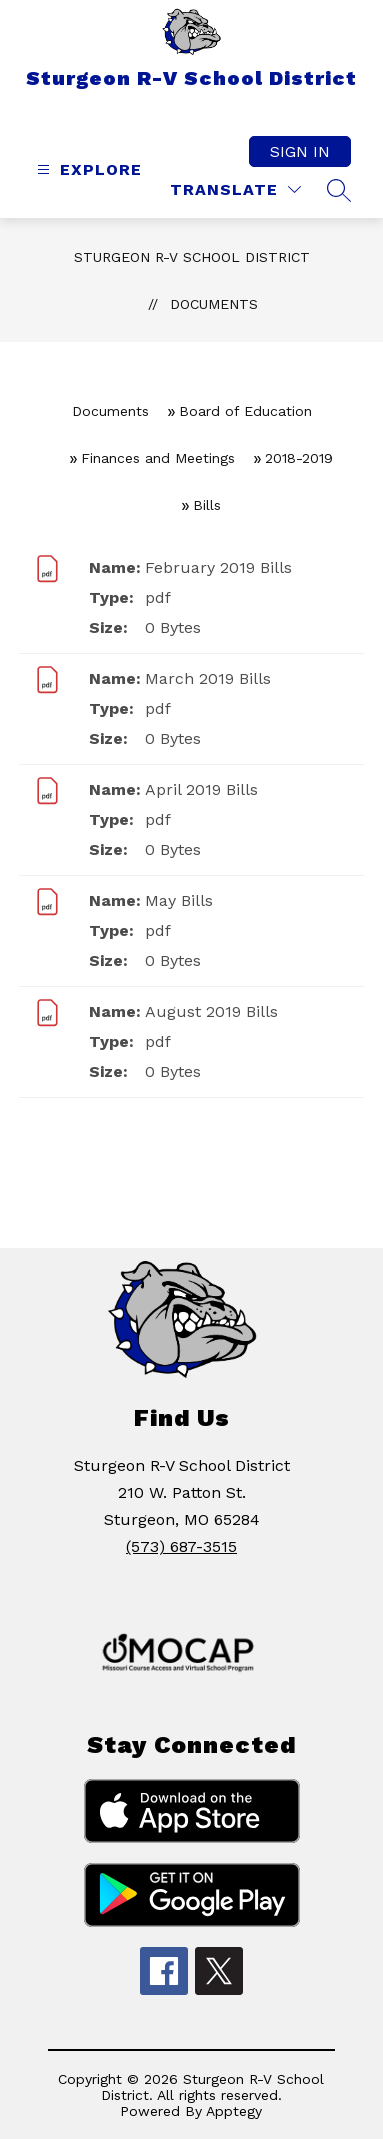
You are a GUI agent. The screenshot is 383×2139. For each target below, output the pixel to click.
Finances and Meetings (158, 458)
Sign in (300, 151)
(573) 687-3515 (181, 1546)
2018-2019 (299, 458)
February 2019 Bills (218, 567)
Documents (214, 304)
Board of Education (245, 411)
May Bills (179, 900)
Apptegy (234, 2111)
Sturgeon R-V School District (192, 257)
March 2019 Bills (208, 678)
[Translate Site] (235, 189)
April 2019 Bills (201, 789)
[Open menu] (87, 169)
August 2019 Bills (211, 1011)
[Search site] (339, 190)
